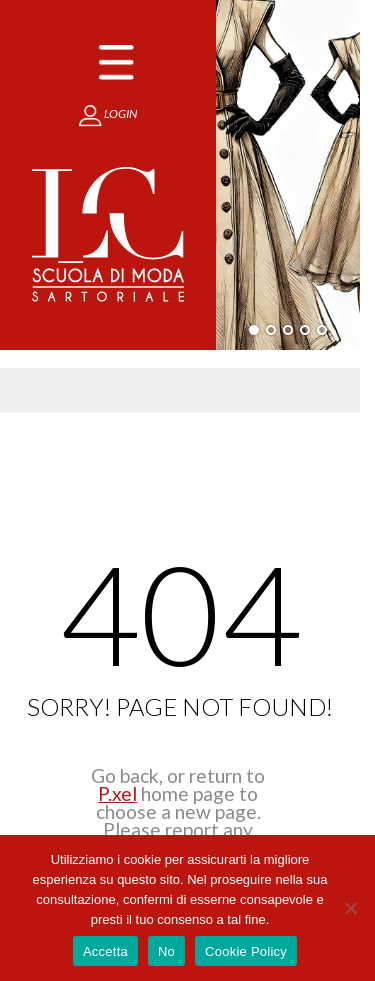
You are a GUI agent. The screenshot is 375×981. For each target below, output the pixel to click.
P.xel (117, 793)
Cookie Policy (246, 951)
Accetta (105, 951)
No (166, 951)
